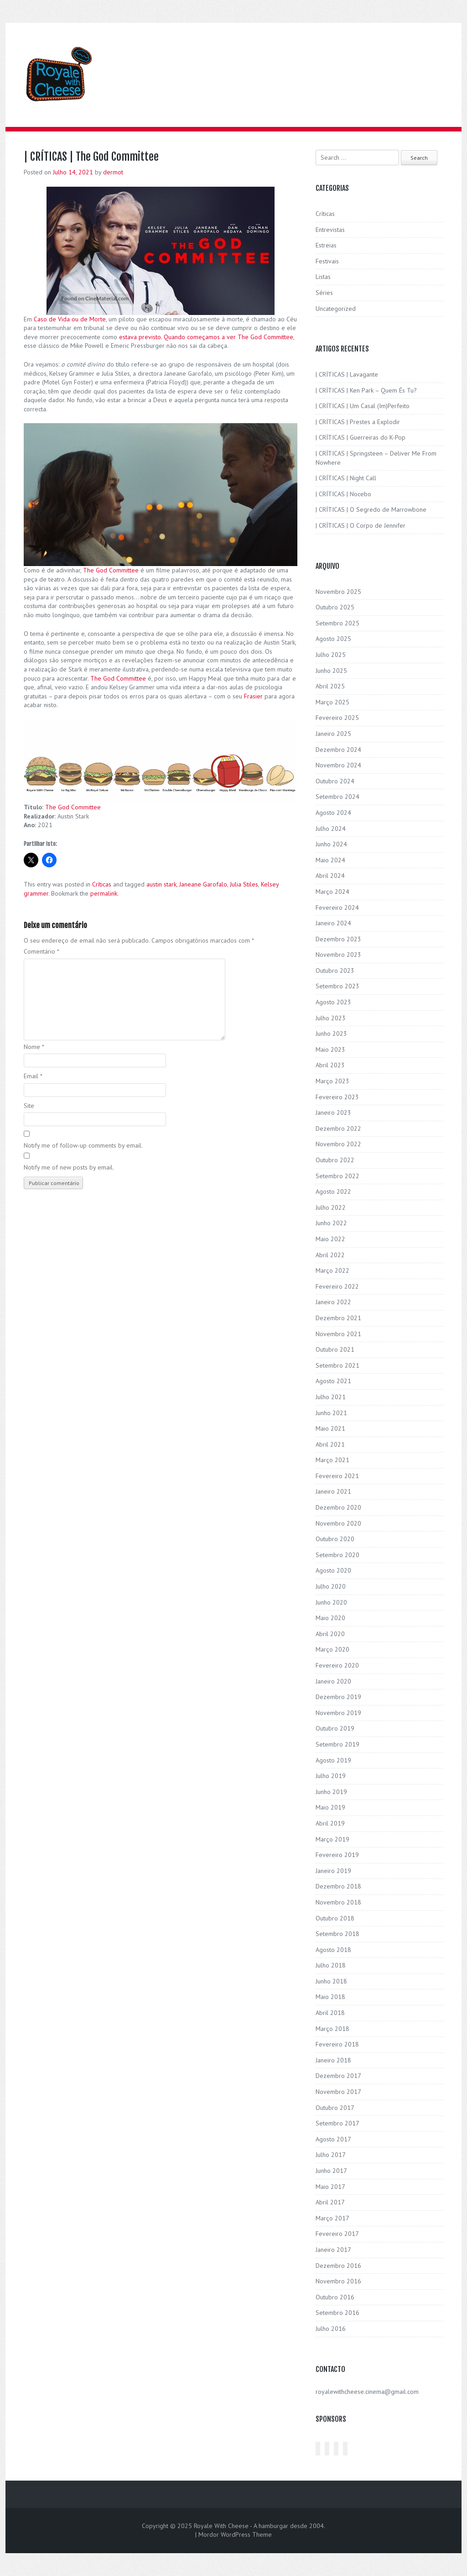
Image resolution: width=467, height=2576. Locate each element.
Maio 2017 (330, 2187)
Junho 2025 (331, 670)
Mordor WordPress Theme (235, 2534)
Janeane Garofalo (203, 884)
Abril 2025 (330, 686)
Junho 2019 (331, 1792)
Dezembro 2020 (338, 1507)
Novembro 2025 (338, 592)
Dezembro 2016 (338, 2265)
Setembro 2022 (337, 1176)
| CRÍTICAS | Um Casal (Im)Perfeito (363, 406)
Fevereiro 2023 (337, 1097)
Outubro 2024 (335, 781)
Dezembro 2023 (338, 939)
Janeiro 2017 (333, 2249)
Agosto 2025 (333, 639)
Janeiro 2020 (333, 1681)
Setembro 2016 (337, 2312)
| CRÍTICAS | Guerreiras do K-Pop (360, 437)
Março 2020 (332, 1649)
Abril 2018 (330, 2013)
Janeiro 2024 (333, 923)
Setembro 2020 (337, 1555)
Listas (323, 277)
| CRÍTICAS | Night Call (346, 478)
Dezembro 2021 (338, 1318)
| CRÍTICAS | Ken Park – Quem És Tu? (366, 390)
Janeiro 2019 (333, 1871)
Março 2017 (332, 2218)
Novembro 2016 (338, 2281)
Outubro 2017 (335, 2108)
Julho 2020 (331, 1586)
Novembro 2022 (338, 1144)
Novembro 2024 (338, 765)
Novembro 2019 (338, 1713)
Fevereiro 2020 (337, 1665)
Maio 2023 (330, 1049)
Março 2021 (332, 1460)
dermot (113, 172)
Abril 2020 (330, 1634)
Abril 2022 (330, 1255)
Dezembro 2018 (338, 1886)
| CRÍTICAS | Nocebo (343, 494)
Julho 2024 (331, 828)
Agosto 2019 (333, 1760)
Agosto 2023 (333, 1002)
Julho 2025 (331, 655)
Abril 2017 (330, 2202)
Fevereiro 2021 (337, 1476)
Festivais (327, 261)
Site (29, 1106)
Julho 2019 (331, 1776)
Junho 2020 (331, 1602)
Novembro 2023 (338, 954)
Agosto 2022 (333, 1191)
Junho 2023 (331, 1033)
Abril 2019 (330, 1823)
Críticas (101, 884)
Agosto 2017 (333, 2139)
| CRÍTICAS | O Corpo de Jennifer (360, 525)
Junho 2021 (331, 1413)
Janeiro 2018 (333, 2060)
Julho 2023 (331, 1018)
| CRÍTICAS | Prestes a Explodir (358, 422)
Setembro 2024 (337, 796)
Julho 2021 (331, 1397)
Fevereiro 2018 (337, 2044)
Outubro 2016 (335, 2297)
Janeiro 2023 (333, 1112)
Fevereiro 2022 (337, 1286)
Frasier (253, 696)
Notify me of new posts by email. (69, 1167)
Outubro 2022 (335, 1160)
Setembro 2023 (337, 986)
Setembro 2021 (337, 1365)
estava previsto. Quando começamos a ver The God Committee (206, 337)
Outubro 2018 (335, 1918)
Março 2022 (332, 1270)
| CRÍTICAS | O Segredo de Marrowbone (371, 509)
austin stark (161, 884)
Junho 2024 (331, 844)
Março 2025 (332, 702)
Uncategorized (336, 308)
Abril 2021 (330, 1444)
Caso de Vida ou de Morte (70, 319)
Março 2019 (332, 1839)
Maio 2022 (330, 1239)
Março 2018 (332, 2029)
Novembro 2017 (338, 2092)
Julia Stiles (244, 884)
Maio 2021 (330, 1428)
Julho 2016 (331, 2328)
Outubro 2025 (335, 607)
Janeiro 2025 (333, 733)
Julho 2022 (331, 1207)
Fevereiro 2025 (337, 718)
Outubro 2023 (335, 970)
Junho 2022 (331, 1223)
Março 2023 (332, 1081)
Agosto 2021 (333, 1381)
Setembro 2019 (337, 1744)
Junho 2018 (331, 1981)
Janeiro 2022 (333, 1302)
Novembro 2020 (338, 1523)
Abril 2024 (330, 875)
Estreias (326, 245)
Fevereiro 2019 (337, 1855)
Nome (34, 1047)
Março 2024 (332, 891)
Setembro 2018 (337, 1934)
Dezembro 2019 (338, 1697)
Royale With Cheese (221, 2526)
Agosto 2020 (333, 1570)
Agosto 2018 (333, 1950)
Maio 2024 (330, 860)
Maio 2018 (330, 1997)
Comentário (41, 951)
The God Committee (111, 570)
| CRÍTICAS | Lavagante (347, 374)
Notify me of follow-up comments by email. (83, 1145)
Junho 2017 (331, 2171)
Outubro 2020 (335, 1539)
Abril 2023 (330, 1065)
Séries (324, 293)
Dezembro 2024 (338, 749)
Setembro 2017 (337, 2123)
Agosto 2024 (333, 812)
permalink (103, 893)
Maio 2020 (330, 1618)
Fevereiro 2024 (337, 907)
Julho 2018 (331, 1965)
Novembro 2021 (338, 1334)
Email (33, 1076)
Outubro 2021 (335, 1349)
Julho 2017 (331, 2155)
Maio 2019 (330, 1807)
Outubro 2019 (335, 1728)
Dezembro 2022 (338, 1128)
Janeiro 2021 (333, 1491)
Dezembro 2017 (338, 2076)
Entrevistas (330, 230)
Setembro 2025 (337, 623)
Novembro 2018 (338, 1902)
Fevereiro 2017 (337, 2234)
